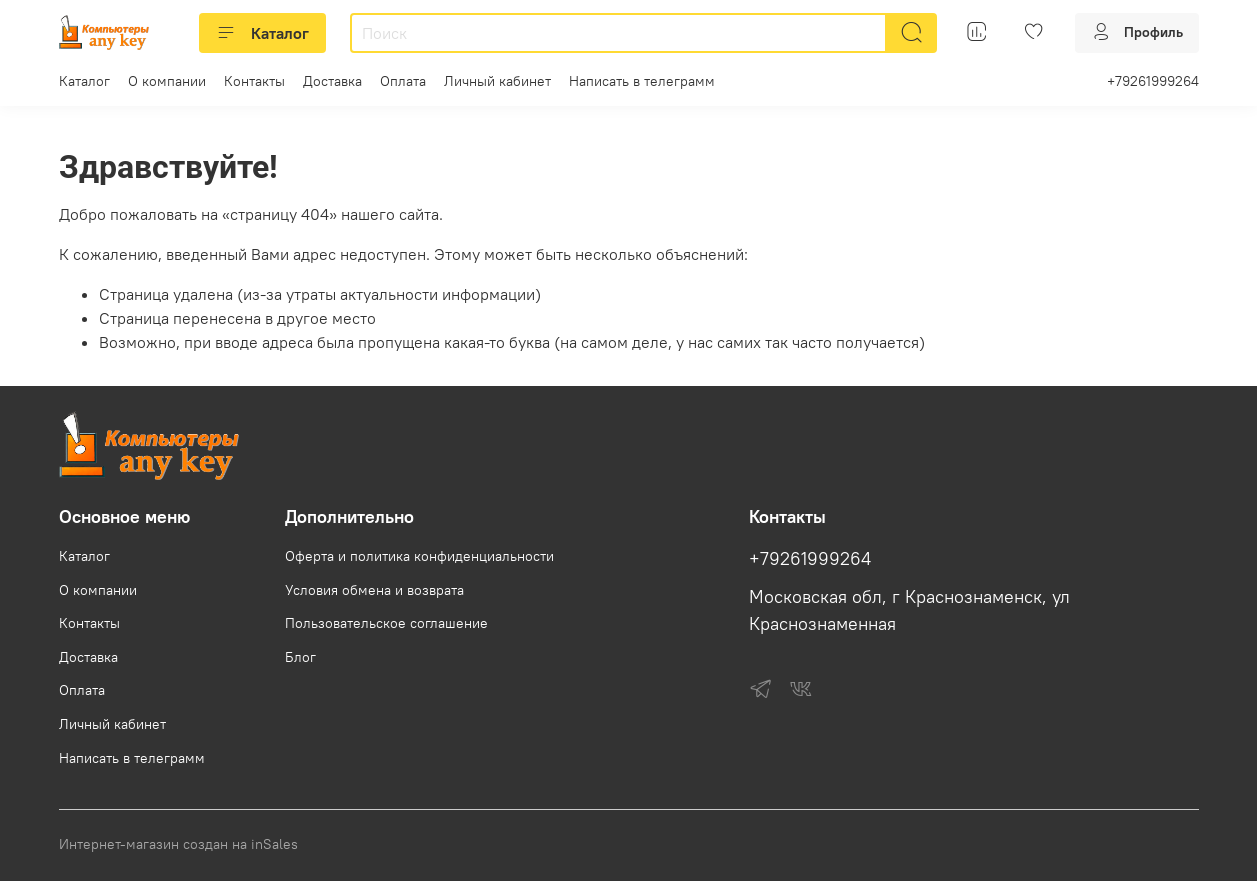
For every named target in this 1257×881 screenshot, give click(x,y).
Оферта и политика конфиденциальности (419, 556)
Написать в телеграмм (642, 81)
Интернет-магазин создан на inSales (178, 844)
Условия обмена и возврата (374, 590)
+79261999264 (1153, 81)
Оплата (403, 81)
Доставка (332, 81)
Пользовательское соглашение (386, 623)
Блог (300, 657)
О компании (167, 81)
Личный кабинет (497, 81)
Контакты (254, 81)
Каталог (262, 33)
